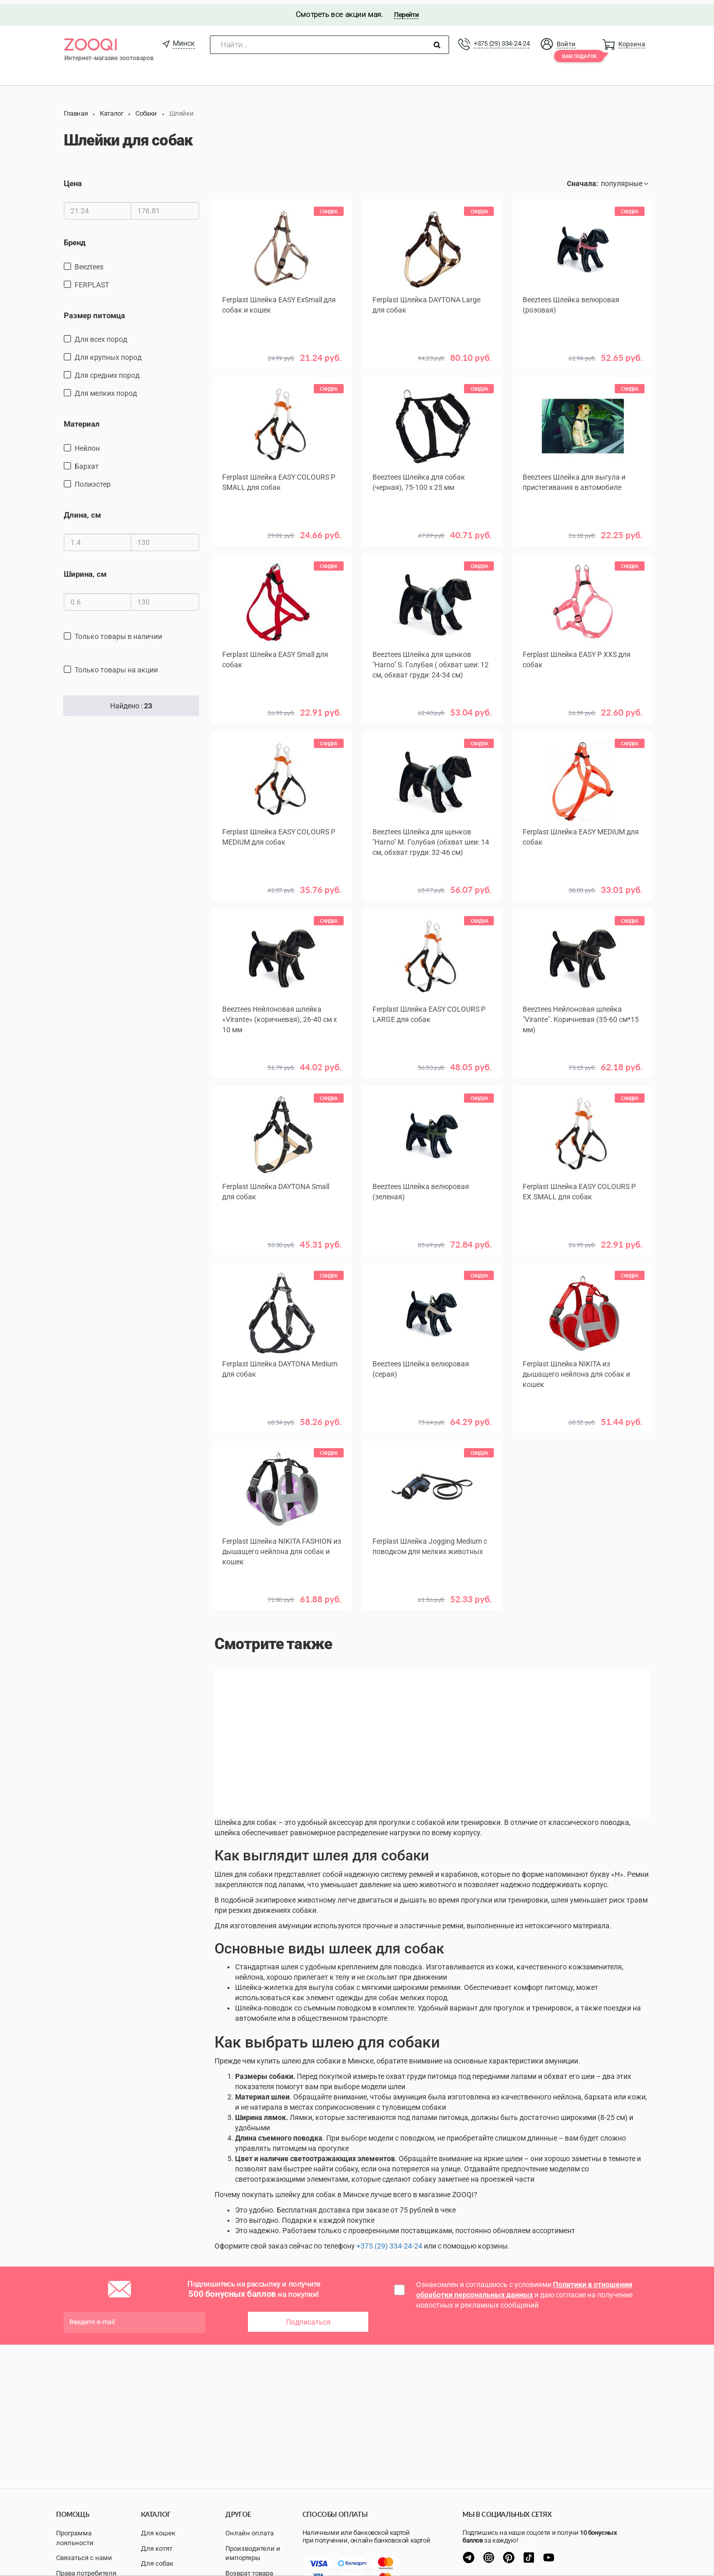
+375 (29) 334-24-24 (501, 40)
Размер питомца (94, 311)
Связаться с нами (84, 2558)
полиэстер (93, 480)
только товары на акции (116, 666)
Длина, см (82, 511)
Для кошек (158, 2533)
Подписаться (308, 2318)
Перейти (406, 11)
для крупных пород (108, 354)
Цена (73, 180)
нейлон (87, 444)
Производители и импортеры (252, 2553)
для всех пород (101, 336)
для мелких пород (106, 390)
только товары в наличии (118, 632)
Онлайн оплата (249, 2533)
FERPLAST (92, 281)
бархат (87, 462)
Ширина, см (85, 570)
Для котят (156, 2548)
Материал (82, 420)
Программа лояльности (75, 2538)
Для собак (157, 2563)
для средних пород (107, 372)
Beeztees (89, 263)
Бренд (74, 239)
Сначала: (582, 180)
